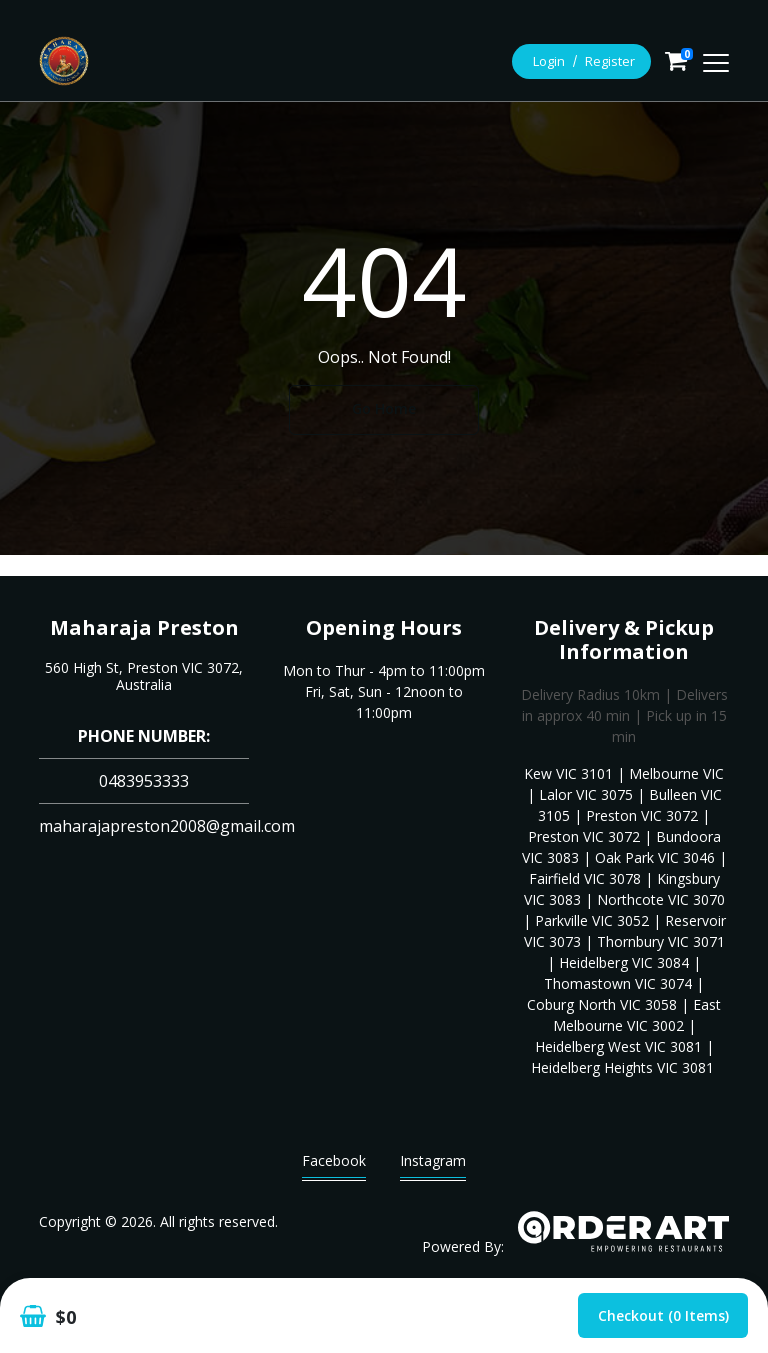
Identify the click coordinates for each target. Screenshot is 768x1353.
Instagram (433, 1165)
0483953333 (144, 781)
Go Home (384, 408)
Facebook (334, 1165)
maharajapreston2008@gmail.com (167, 826)
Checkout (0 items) (663, 1315)
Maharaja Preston (144, 627)
